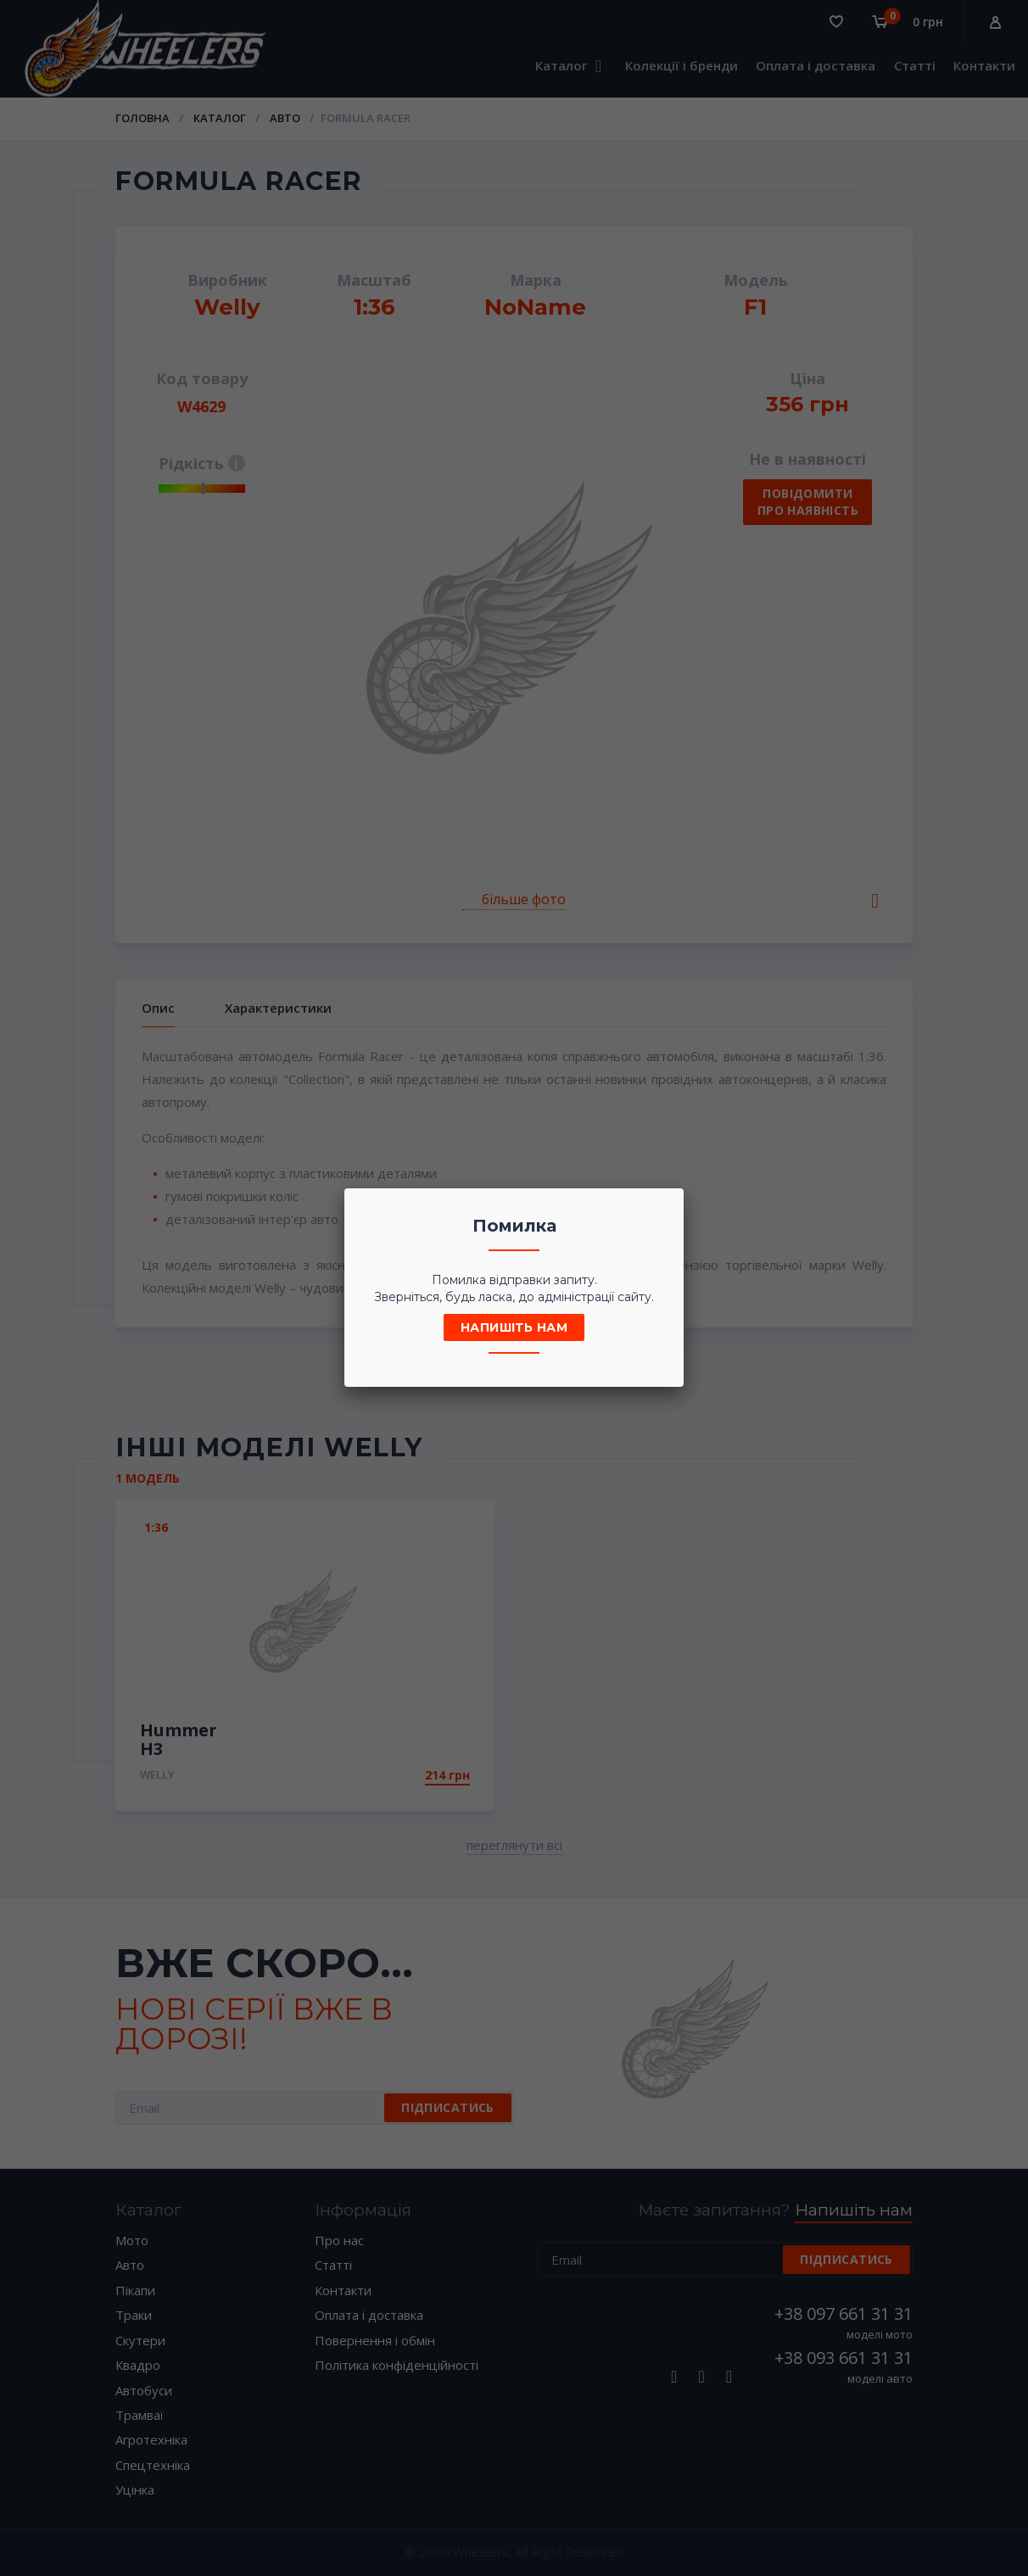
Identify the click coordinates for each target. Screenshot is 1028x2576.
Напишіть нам (514, 1327)
